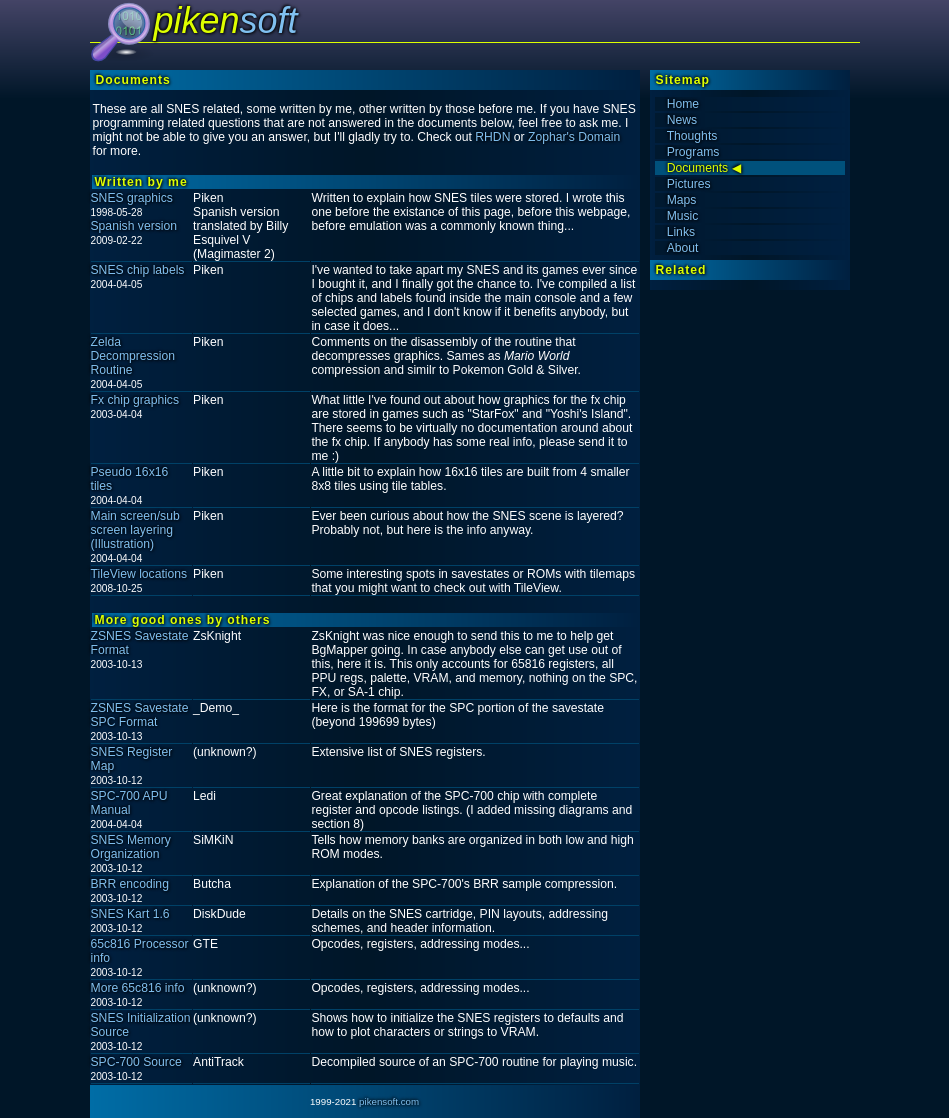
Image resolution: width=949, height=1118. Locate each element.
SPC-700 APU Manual (129, 803)
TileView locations (139, 574)
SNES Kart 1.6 (130, 914)
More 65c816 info (138, 988)
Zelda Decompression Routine (133, 356)
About (683, 248)
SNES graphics (132, 198)
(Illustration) (123, 544)
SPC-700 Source (136, 1062)
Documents (697, 168)
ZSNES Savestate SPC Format (140, 715)
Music (683, 216)
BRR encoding (130, 884)
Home (683, 104)
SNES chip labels (138, 270)
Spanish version (134, 226)
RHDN (492, 137)
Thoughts (692, 136)
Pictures (689, 184)
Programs (693, 152)
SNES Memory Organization (131, 847)
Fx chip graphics (135, 400)
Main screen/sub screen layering (135, 523)
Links (681, 232)
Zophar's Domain (574, 137)
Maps (682, 200)
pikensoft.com (389, 1101)
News (682, 120)
